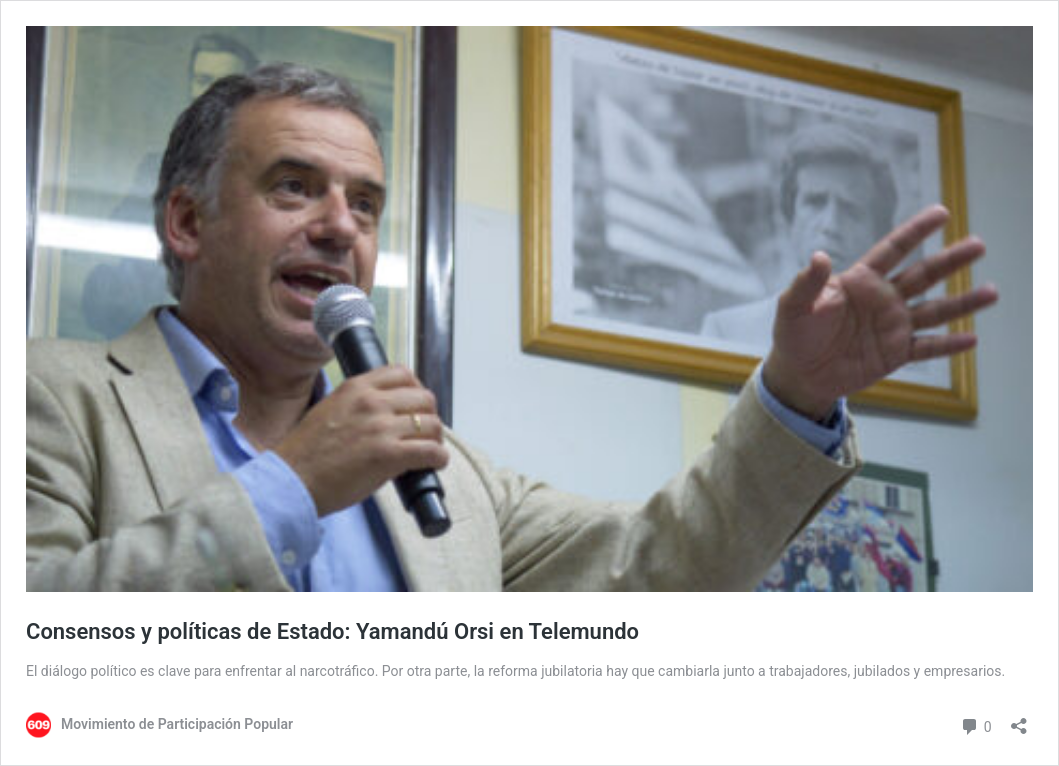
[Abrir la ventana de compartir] (1019, 719)
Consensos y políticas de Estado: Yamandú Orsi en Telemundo (332, 631)
